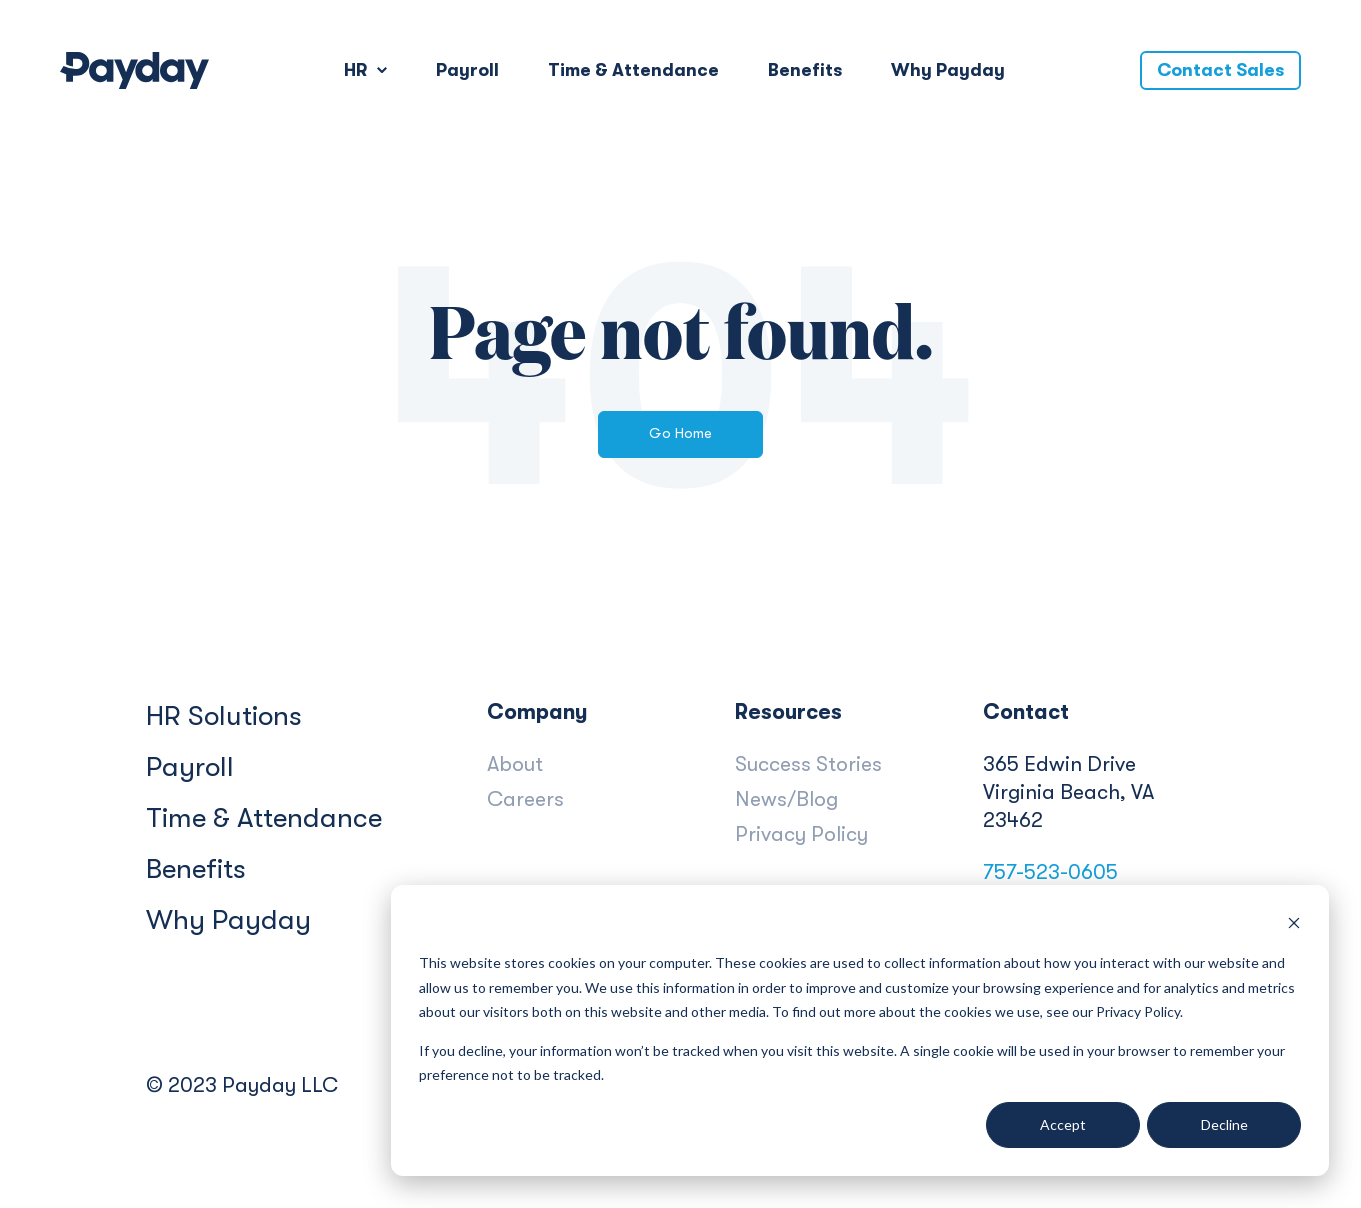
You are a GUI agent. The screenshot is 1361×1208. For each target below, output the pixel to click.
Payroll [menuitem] (467, 70)
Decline (1224, 1124)
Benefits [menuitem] (805, 70)
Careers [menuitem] (525, 799)
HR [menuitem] (355, 70)
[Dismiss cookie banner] (1294, 925)
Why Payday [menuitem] (948, 70)
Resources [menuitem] (788, 712)
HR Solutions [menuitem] (224, 716)
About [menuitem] (515, 764)
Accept (1063, 1124)
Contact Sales (1220, 70)
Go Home (680, 433)
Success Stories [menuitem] (808, 764)
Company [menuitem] (537, 712)
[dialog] (860, 1030)
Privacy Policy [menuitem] (801, 834)
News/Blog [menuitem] (786, 799)
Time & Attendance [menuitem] (633, 70)
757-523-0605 (1050, 872)
